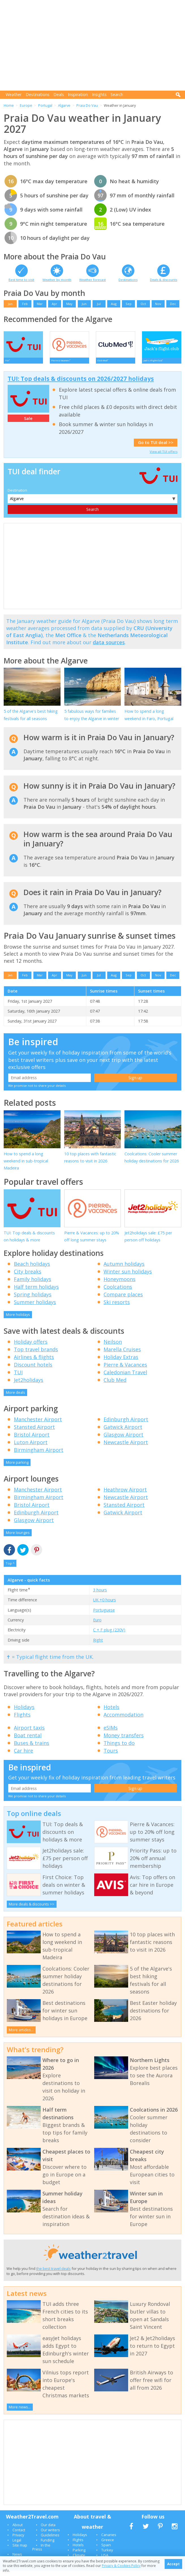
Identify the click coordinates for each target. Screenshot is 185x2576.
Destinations (38, 94)
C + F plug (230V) (109, 1635)
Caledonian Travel (125, 1377)
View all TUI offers (163, 457)
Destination (17, 495)
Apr (54, 304)
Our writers (50, 2535)
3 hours (100, 1595)
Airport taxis (29, 1733)
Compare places (123, 1299)
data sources (109, 647)
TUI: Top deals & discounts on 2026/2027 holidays (81, 384)
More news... (20, 2412)
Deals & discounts (163, 280)
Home (9, 105)
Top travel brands (36, 1354)
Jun (84, 304)
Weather (13, 94)
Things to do (119, 1748)
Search (117, 94)
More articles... (21, 2035)
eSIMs (111, 1733)
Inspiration (78, 94)
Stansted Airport (34, 1432)
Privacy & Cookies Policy (121, 2565)
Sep (129, 304)
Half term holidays (36, 1292)
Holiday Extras (121, 1362)
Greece (107, 2545)
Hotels (111, 1712)
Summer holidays (35, 1307)
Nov (158, 304)
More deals (15, 1397)
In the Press (41, 2552)
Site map (19, 2550)
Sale (28, 423)
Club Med (115, 1385)
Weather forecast (92, 280)
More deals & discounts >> (31, 1909)
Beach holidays (32, 1269)
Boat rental (28, 1740)
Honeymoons (119, 1284)
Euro (97, 1625)
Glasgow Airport (123, 1440)
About (17, 2530)
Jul (99, 304)
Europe (26, 105)
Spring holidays (32, 1299)
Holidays (24, 1712)
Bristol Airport (32, 1440)
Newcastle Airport (126, 1447)
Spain (106, 2550)
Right (98, 1645)
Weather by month (56, 280)
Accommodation (123, 1720)
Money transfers (124, 1740)
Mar (40, 304)
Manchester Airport (38, 1424)
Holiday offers (31, 1347)
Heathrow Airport (125, 1494)
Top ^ (10, 1568)
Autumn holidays (124, 1269)
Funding (47, 2545)
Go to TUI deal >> (155, 448)
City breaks (27, 1276)
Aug (114, 304)
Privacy (18, 2540)
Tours (111, 1756)
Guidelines (50, 2540)
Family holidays (32, 1284)
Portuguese (104, 1615)
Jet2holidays (28, 1385)
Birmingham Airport (38, 1455)
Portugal (45, 105)
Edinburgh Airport (126, 1424)
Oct (143, 304)
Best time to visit (21, 280)
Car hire (23, 1756)
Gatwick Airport (123, 1432)
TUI (18, 1377)
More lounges (18, 1537)
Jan (10, 304)
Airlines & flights (34, 1362)
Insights (99, 94)
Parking (79, 2555)
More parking (17, 1467)
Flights (22, 1720)
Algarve (64, 105)
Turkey (107, 2555)
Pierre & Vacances (125, 1370)
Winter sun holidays (128, 1276)
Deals (58, 94)
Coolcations (118, 1292)
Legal (16, 2545)
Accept (173, 2564)
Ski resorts (117, 1307)
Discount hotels (33, 1370)
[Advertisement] (94, 45)
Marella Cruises (122, 1354)
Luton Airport (31, 1447)
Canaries (108, 2540)
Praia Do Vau (87, 105)
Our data (48, 2530)
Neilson (113, 1347)
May (69, 304)
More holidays (18, 1319)
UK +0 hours (104, 1605)
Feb (25, 304)
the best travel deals (53, 2273)
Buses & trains (31, 1748)
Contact (18, 2535)
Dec (173, 304)
